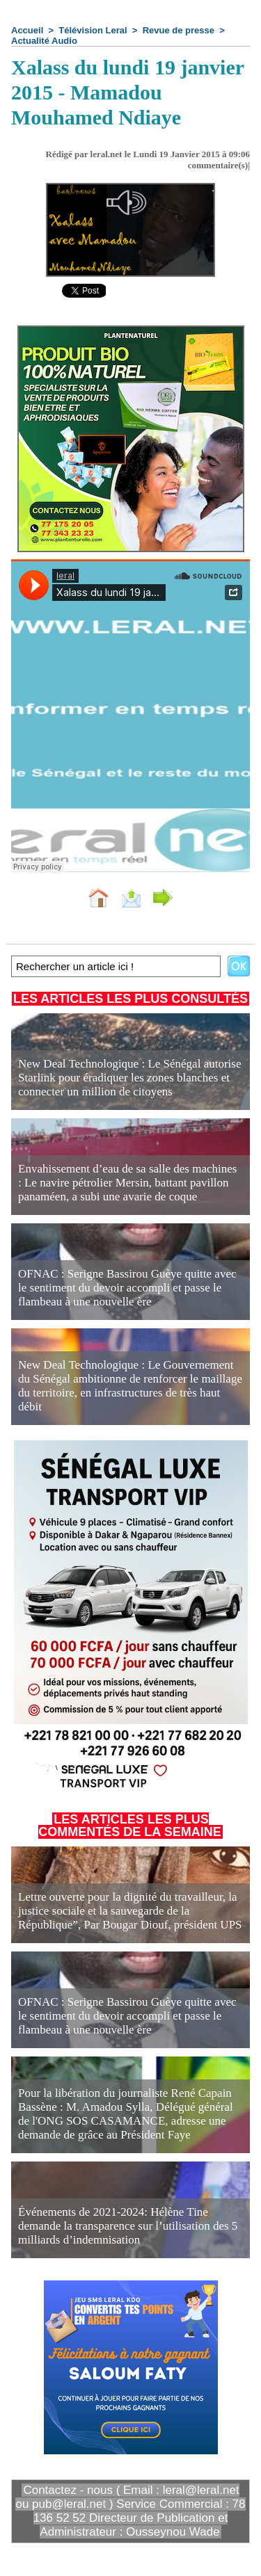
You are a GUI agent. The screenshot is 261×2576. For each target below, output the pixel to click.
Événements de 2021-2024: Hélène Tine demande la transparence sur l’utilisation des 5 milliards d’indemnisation (127, 2225)
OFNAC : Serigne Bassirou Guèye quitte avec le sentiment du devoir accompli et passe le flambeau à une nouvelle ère (127, 1287)
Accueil (27, 30)
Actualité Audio (44, 40)
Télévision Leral (92, 30)
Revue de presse (178, 30)
